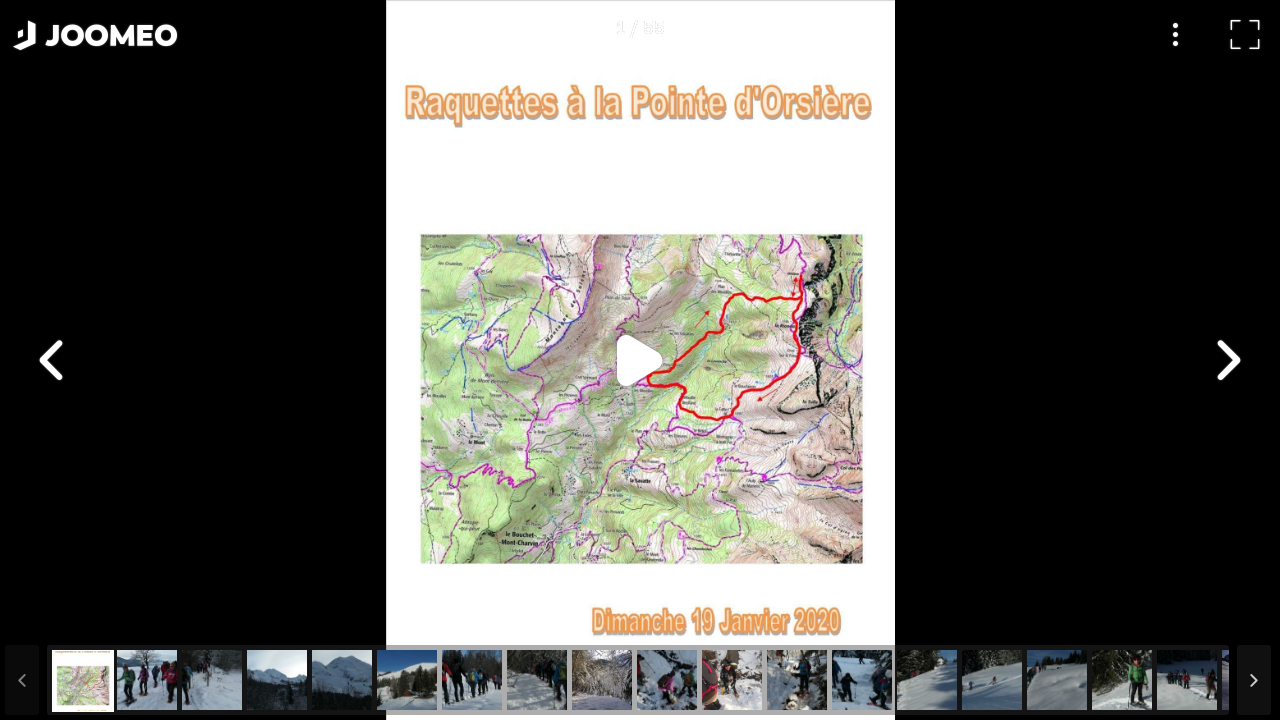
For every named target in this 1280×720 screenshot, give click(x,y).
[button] (53, 617)
